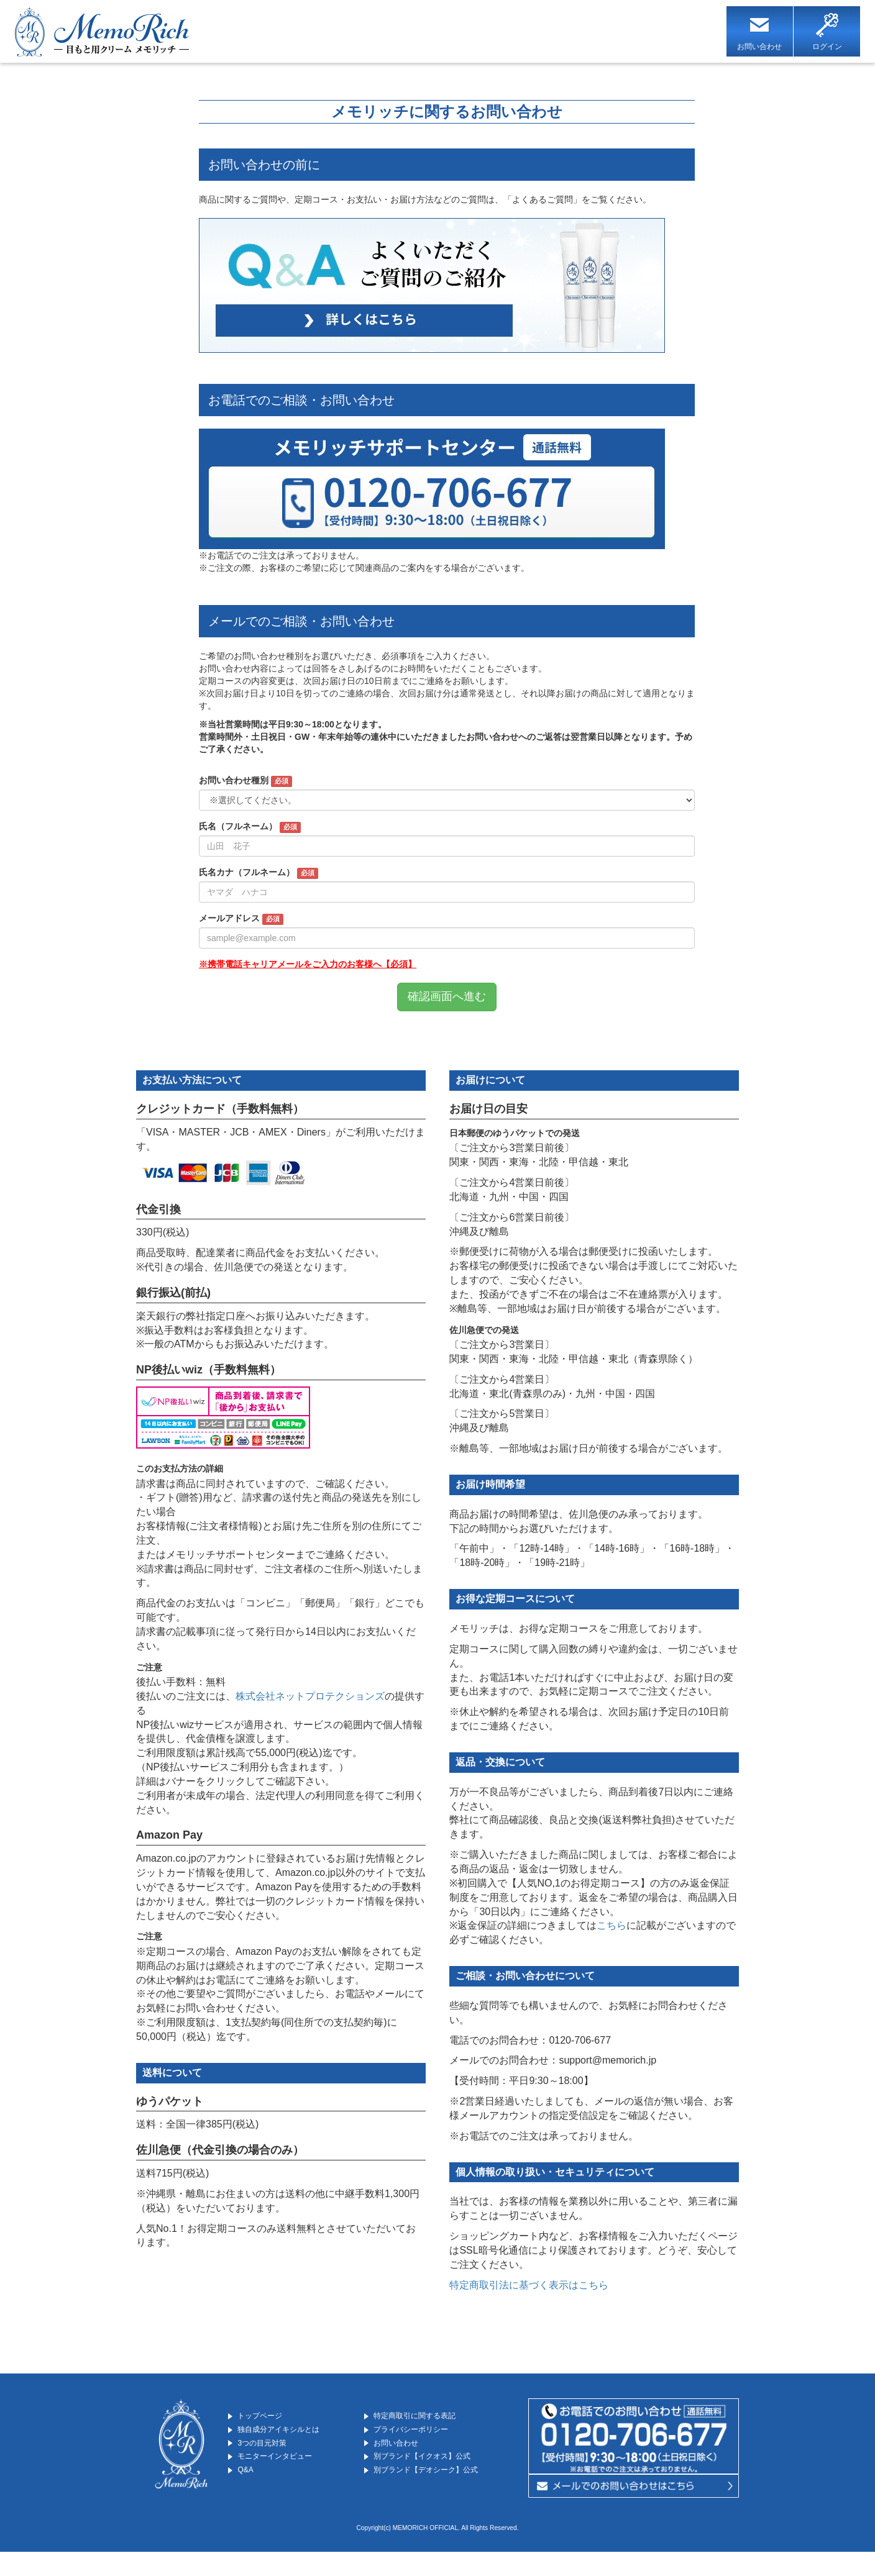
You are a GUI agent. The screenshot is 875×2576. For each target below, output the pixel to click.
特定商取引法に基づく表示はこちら (528, 2286)
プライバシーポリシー (424, 2433)
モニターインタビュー (289, 2464)
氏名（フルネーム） (250, 828)
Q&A (247, 2481)
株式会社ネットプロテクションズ (310, 1697)
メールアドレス (241, 920)
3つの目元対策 (270, 2449)
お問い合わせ (403, 2449)
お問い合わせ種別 (245, 782)
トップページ (268, 2417)
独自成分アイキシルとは (294, 2433)
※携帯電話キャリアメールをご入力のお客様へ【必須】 (307, 966)
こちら (611, 1926)
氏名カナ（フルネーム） (258, 874)
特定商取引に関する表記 (430, 2417)
